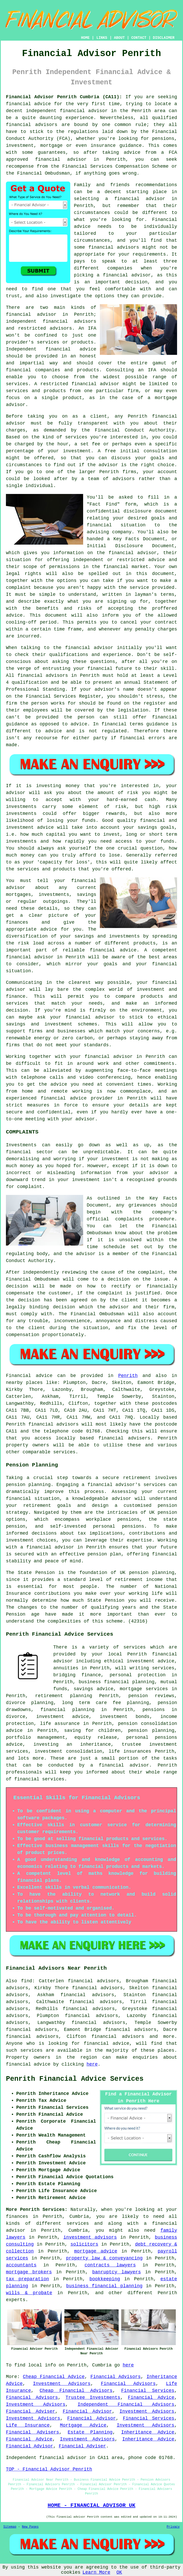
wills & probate (29, 2292)
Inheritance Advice (147, 2432)
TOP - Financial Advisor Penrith (49, 2469)
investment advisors (90, 2237)
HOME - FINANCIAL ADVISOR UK (91, 2505)
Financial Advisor (87, 2411)
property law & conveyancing (104, 2258)
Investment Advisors (62, 2383)
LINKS (101, 38)
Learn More (96, 2572)
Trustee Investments (92, 2397)
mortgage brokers (29, 2272)
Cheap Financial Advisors (76, 2390)
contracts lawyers (110, 2265)
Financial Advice (151, 2397)
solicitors (84, 2244)
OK (119, 2572)
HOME (85, 38)
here (92, 2064)
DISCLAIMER (164, 38)
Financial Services (147, 2390)
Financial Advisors (115, 2376)
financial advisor (61, 159)
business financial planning (104, 2286)
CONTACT (138, 38)
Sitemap (9, 2527)
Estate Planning (90, 2432)
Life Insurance (28, 2425)
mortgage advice (95, 2251)
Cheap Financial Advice (54, 2376)
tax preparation (27, 2279)
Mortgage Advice (83, 2425)
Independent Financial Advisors (126, 2404)
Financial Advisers (32, 2432)
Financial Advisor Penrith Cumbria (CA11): (64, 97)
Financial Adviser (30, 2411)
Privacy (173, 2527)
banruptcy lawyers (116, 2272)
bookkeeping (104, 2279)
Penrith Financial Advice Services (75, 2079)
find (26, 1981)
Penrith (128, 1375)
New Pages (30, 2527)
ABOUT (119, 38)
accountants (21, 2265)
